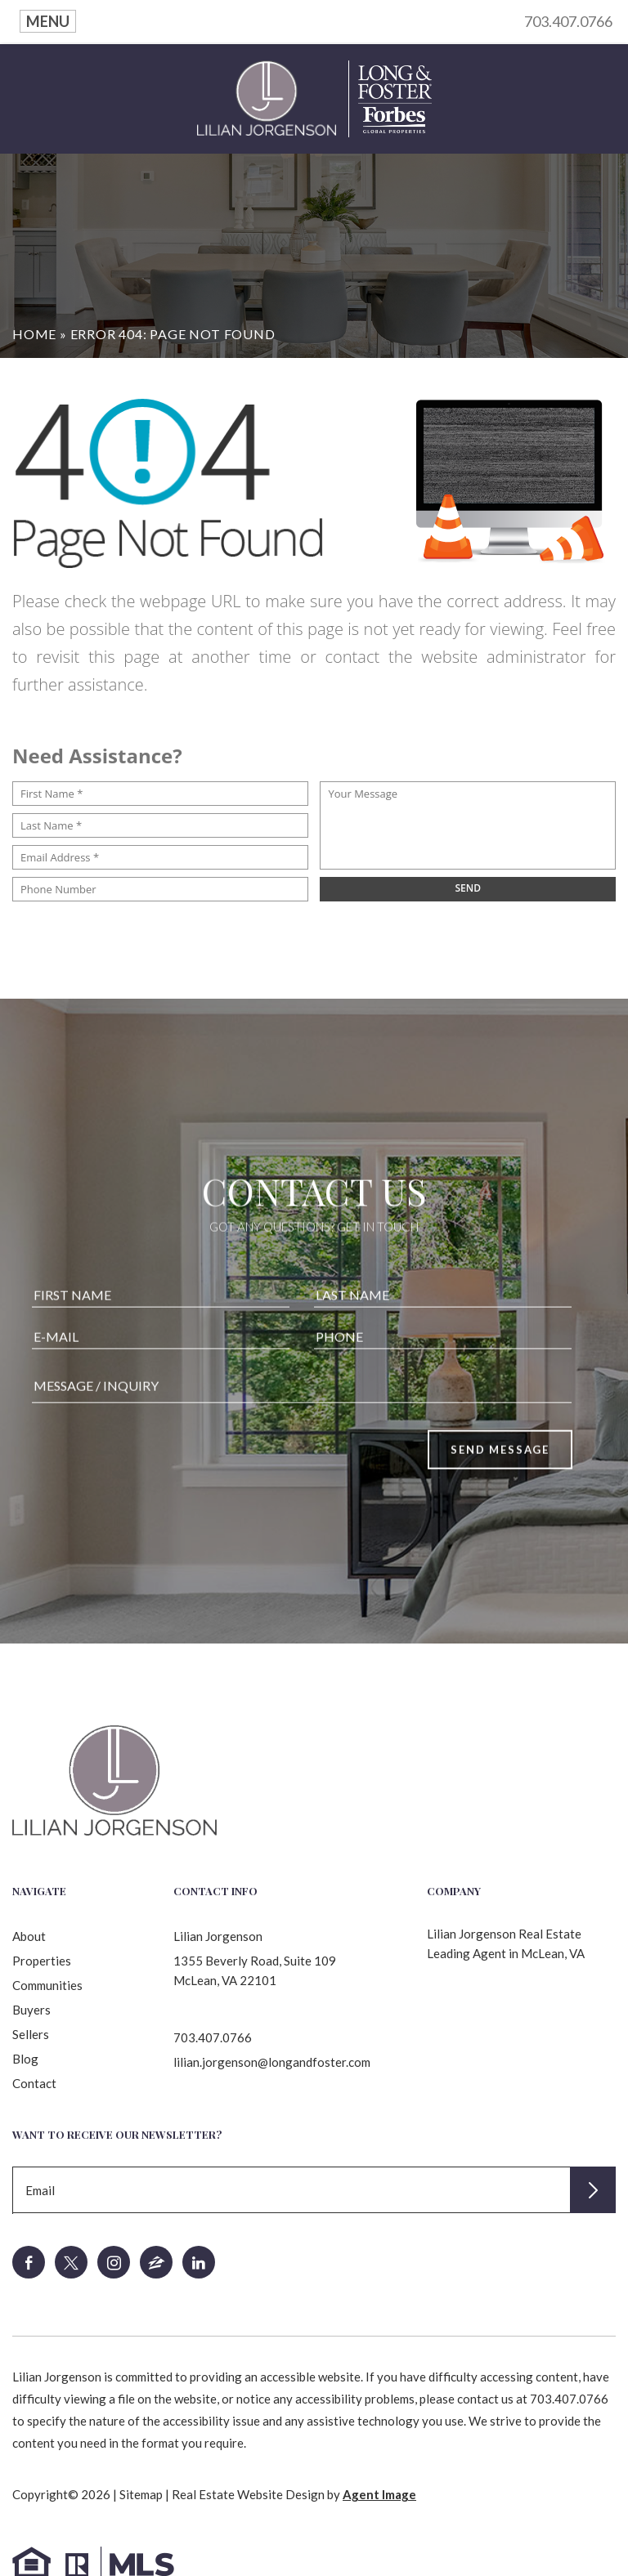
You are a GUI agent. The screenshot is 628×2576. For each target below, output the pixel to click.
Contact (34, 2083)
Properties (41, 1960)
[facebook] (28, 2262)
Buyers (31, 2009)
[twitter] (71, 2262)
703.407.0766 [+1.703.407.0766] (212, 2037)
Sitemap (141, 2494)
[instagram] (113, 2262)
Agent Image (379, 2494)
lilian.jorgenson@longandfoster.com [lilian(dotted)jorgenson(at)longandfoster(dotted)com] (271, 2062)
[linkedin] (198, 2262)
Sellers (30, 2034)
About (29, 1936)
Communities (47, 1985)
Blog (25, 2058)
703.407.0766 (568, 21)
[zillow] (156, 2262)
